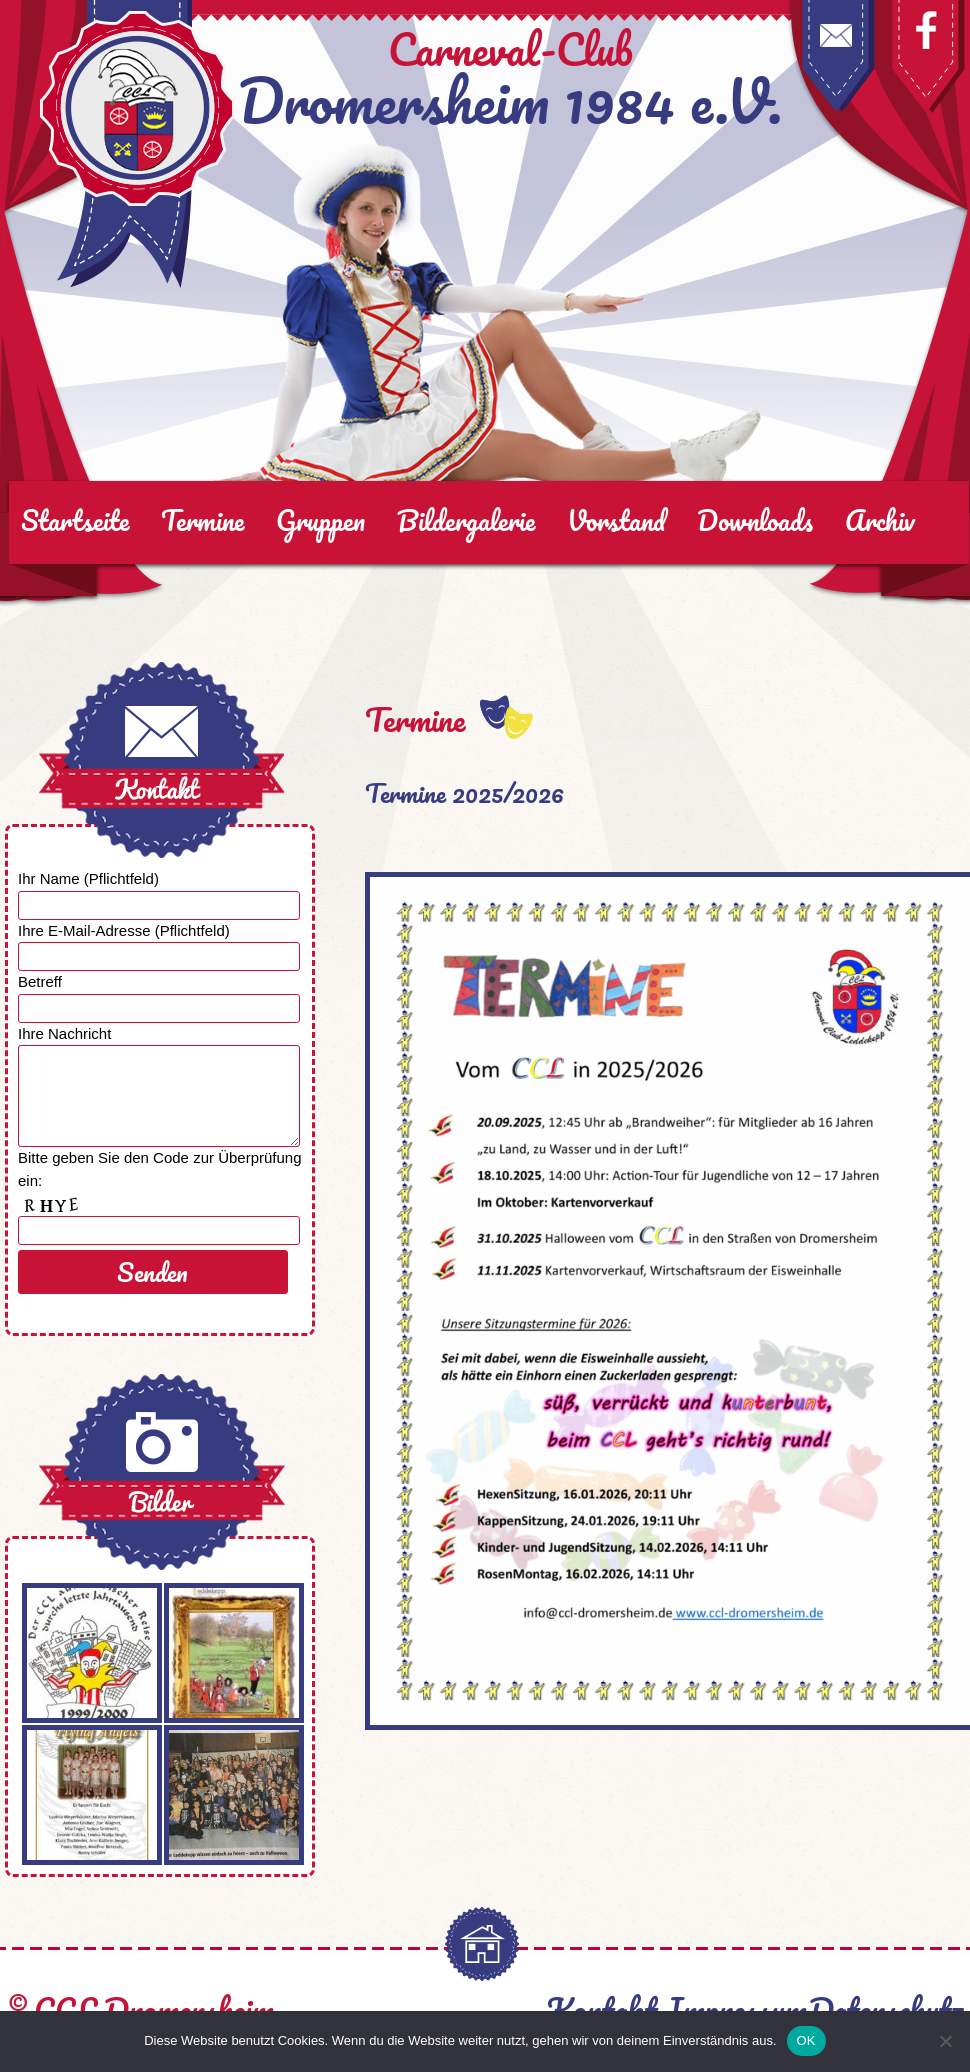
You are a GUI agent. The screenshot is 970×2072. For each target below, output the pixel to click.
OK (806, 2040)
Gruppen (320, 520)
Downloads (755, 520)
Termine (202, 520)
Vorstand (616, 520)
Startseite (75, 520)
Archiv (880, 520)
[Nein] (945, 2041)
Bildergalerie (466, 520)
